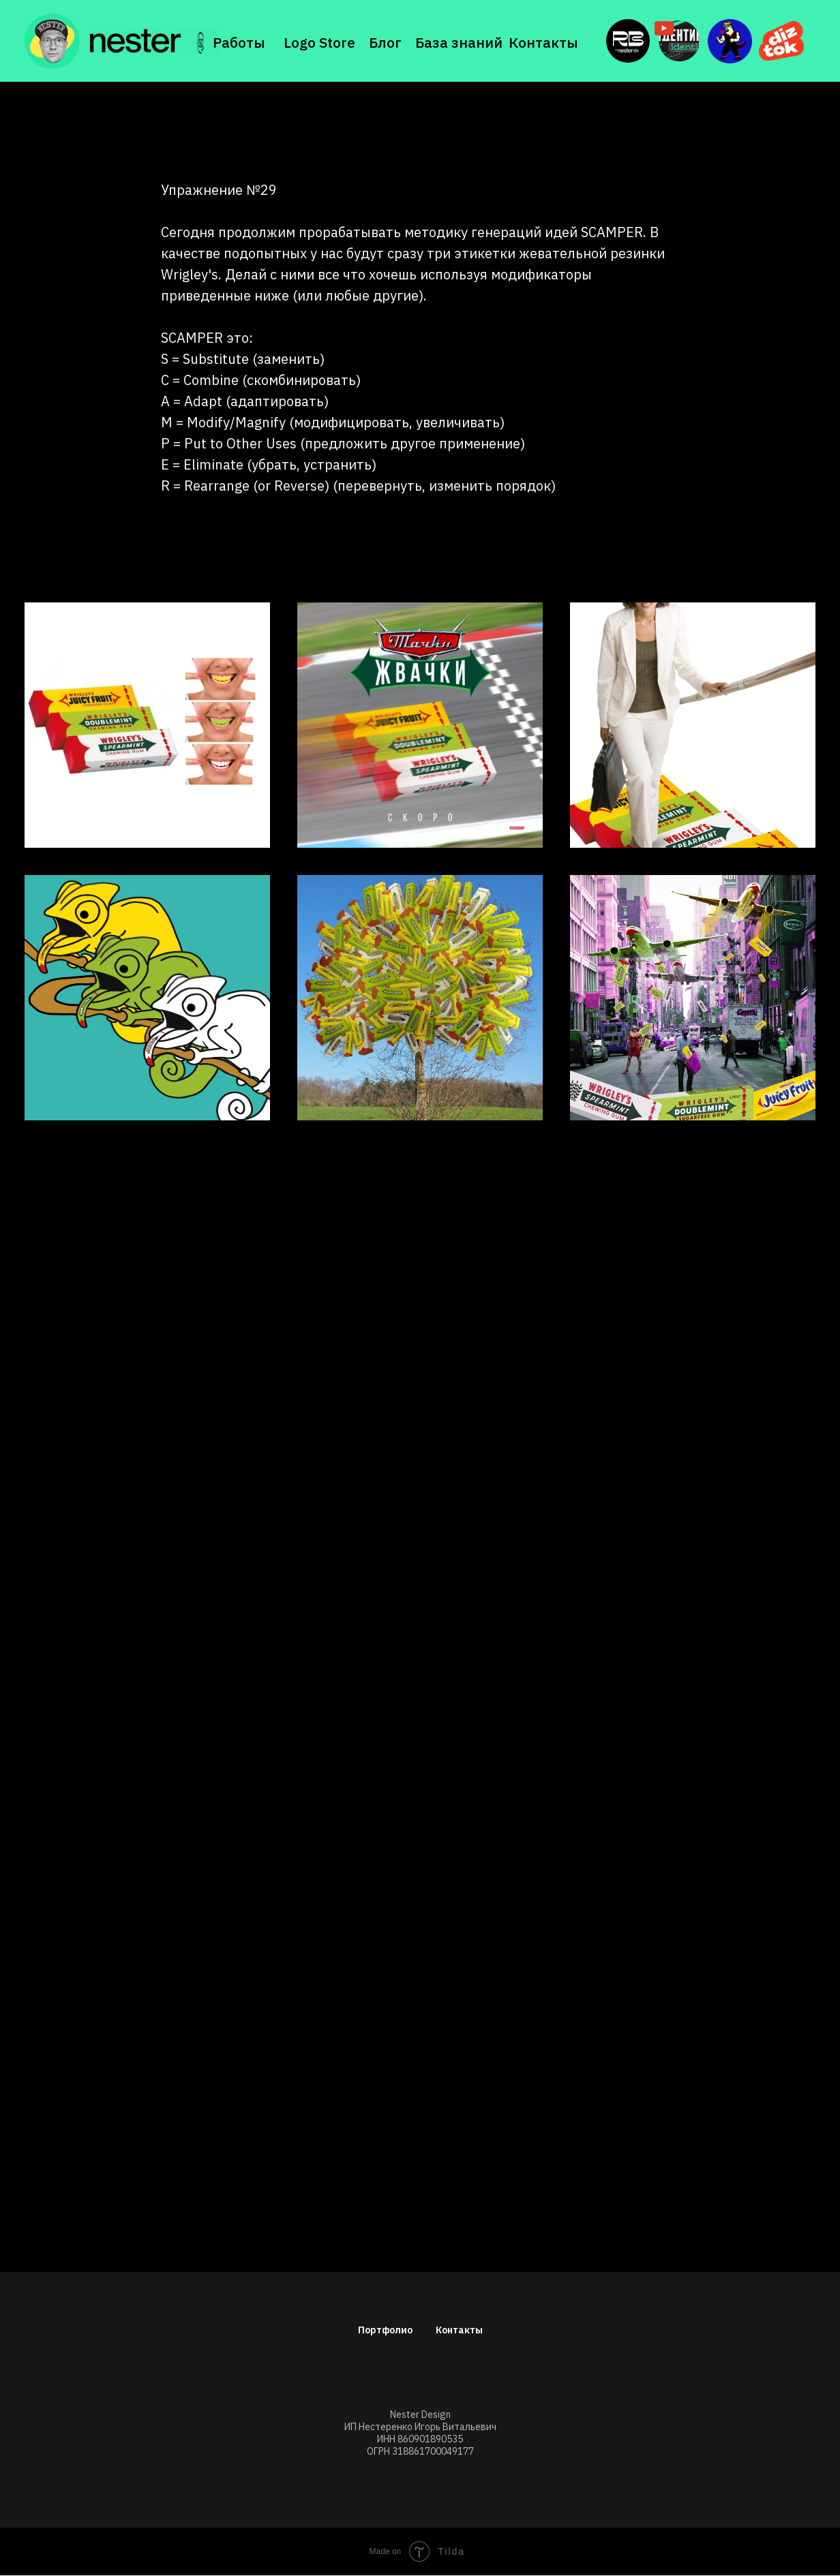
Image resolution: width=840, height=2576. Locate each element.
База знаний (458, 42)
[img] (153, 41)
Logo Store (319, 42)
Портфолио (385, 2330)
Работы (239, 42)
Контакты (543, 42)
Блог (385, 42)
